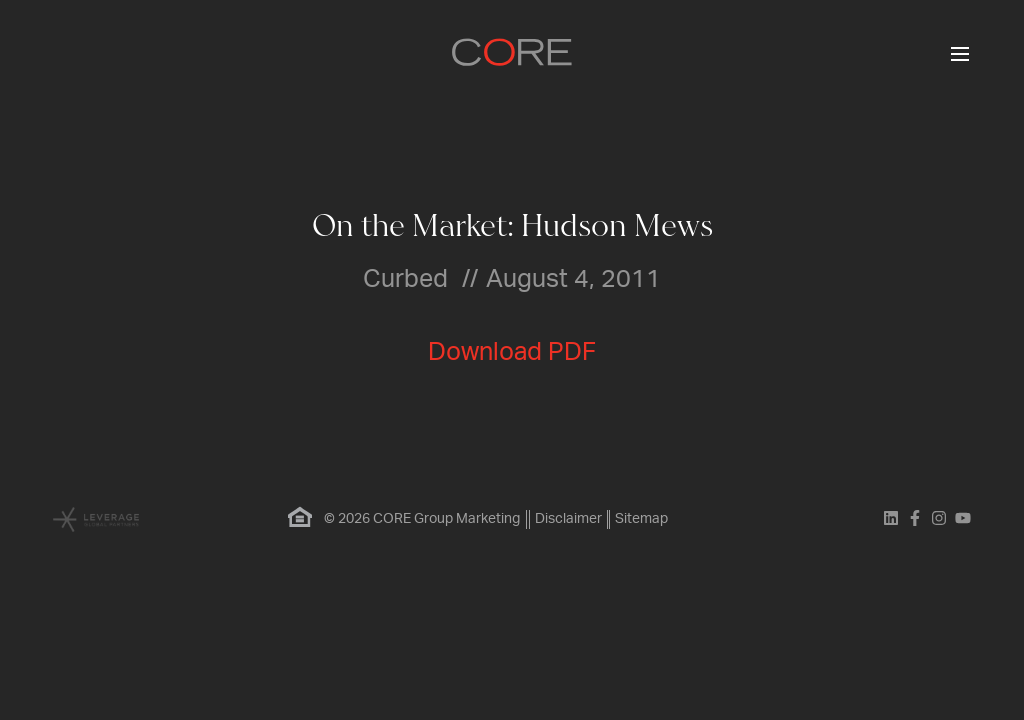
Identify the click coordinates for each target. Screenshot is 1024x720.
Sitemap (643, 519)
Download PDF (512, 352)
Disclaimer (567, 519)
